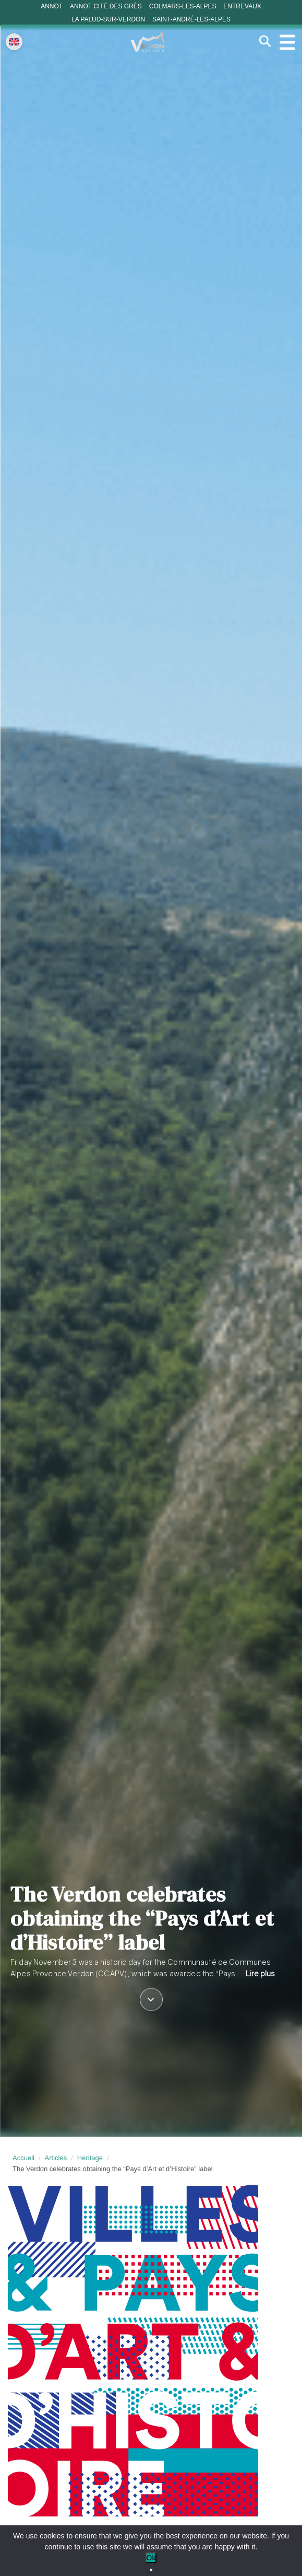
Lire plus (260, 1973)
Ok (151, 2558)
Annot (52, 6)
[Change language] (14, 41)
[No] (151, 2570)
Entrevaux (242, 6)
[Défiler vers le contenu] (151, 2000)
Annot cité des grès (106, 6)
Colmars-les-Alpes (182, 6)
